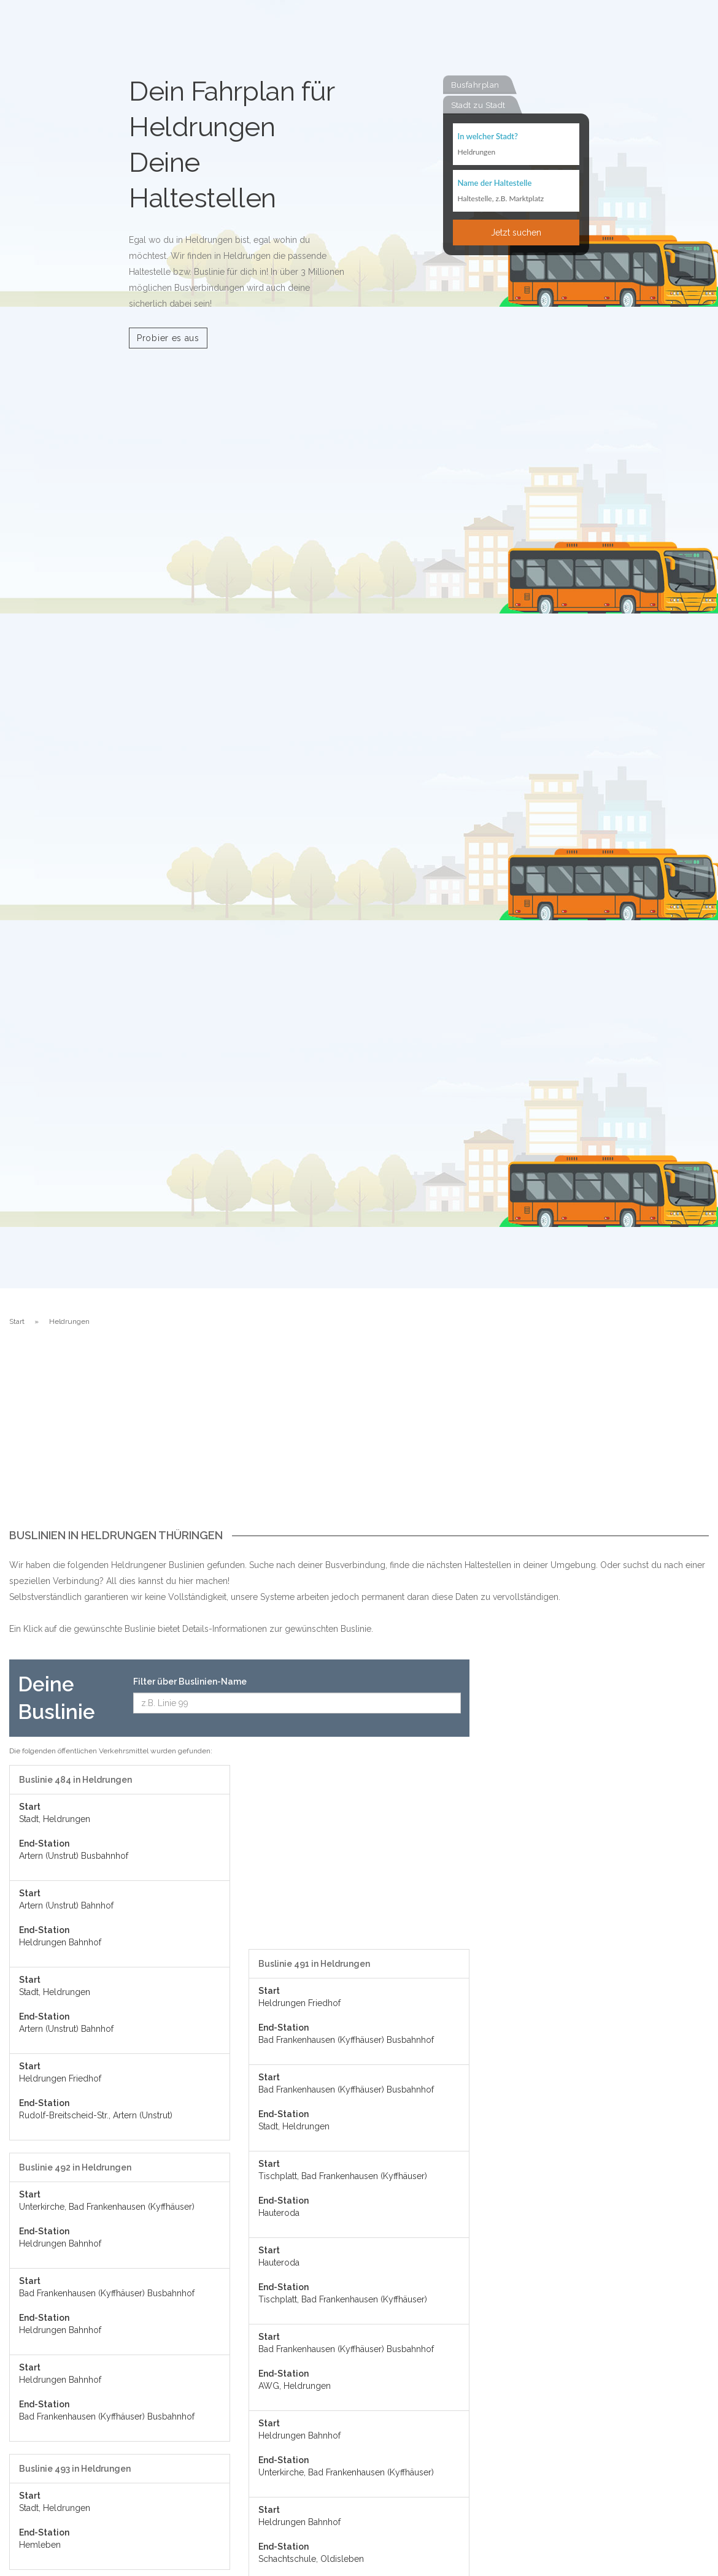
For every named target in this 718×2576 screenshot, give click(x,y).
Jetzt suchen (516, 232)
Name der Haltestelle (495, 181)
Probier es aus (168, 338)
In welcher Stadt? (488, 135)
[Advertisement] (359, 1437)
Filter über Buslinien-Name (190, 1681)
